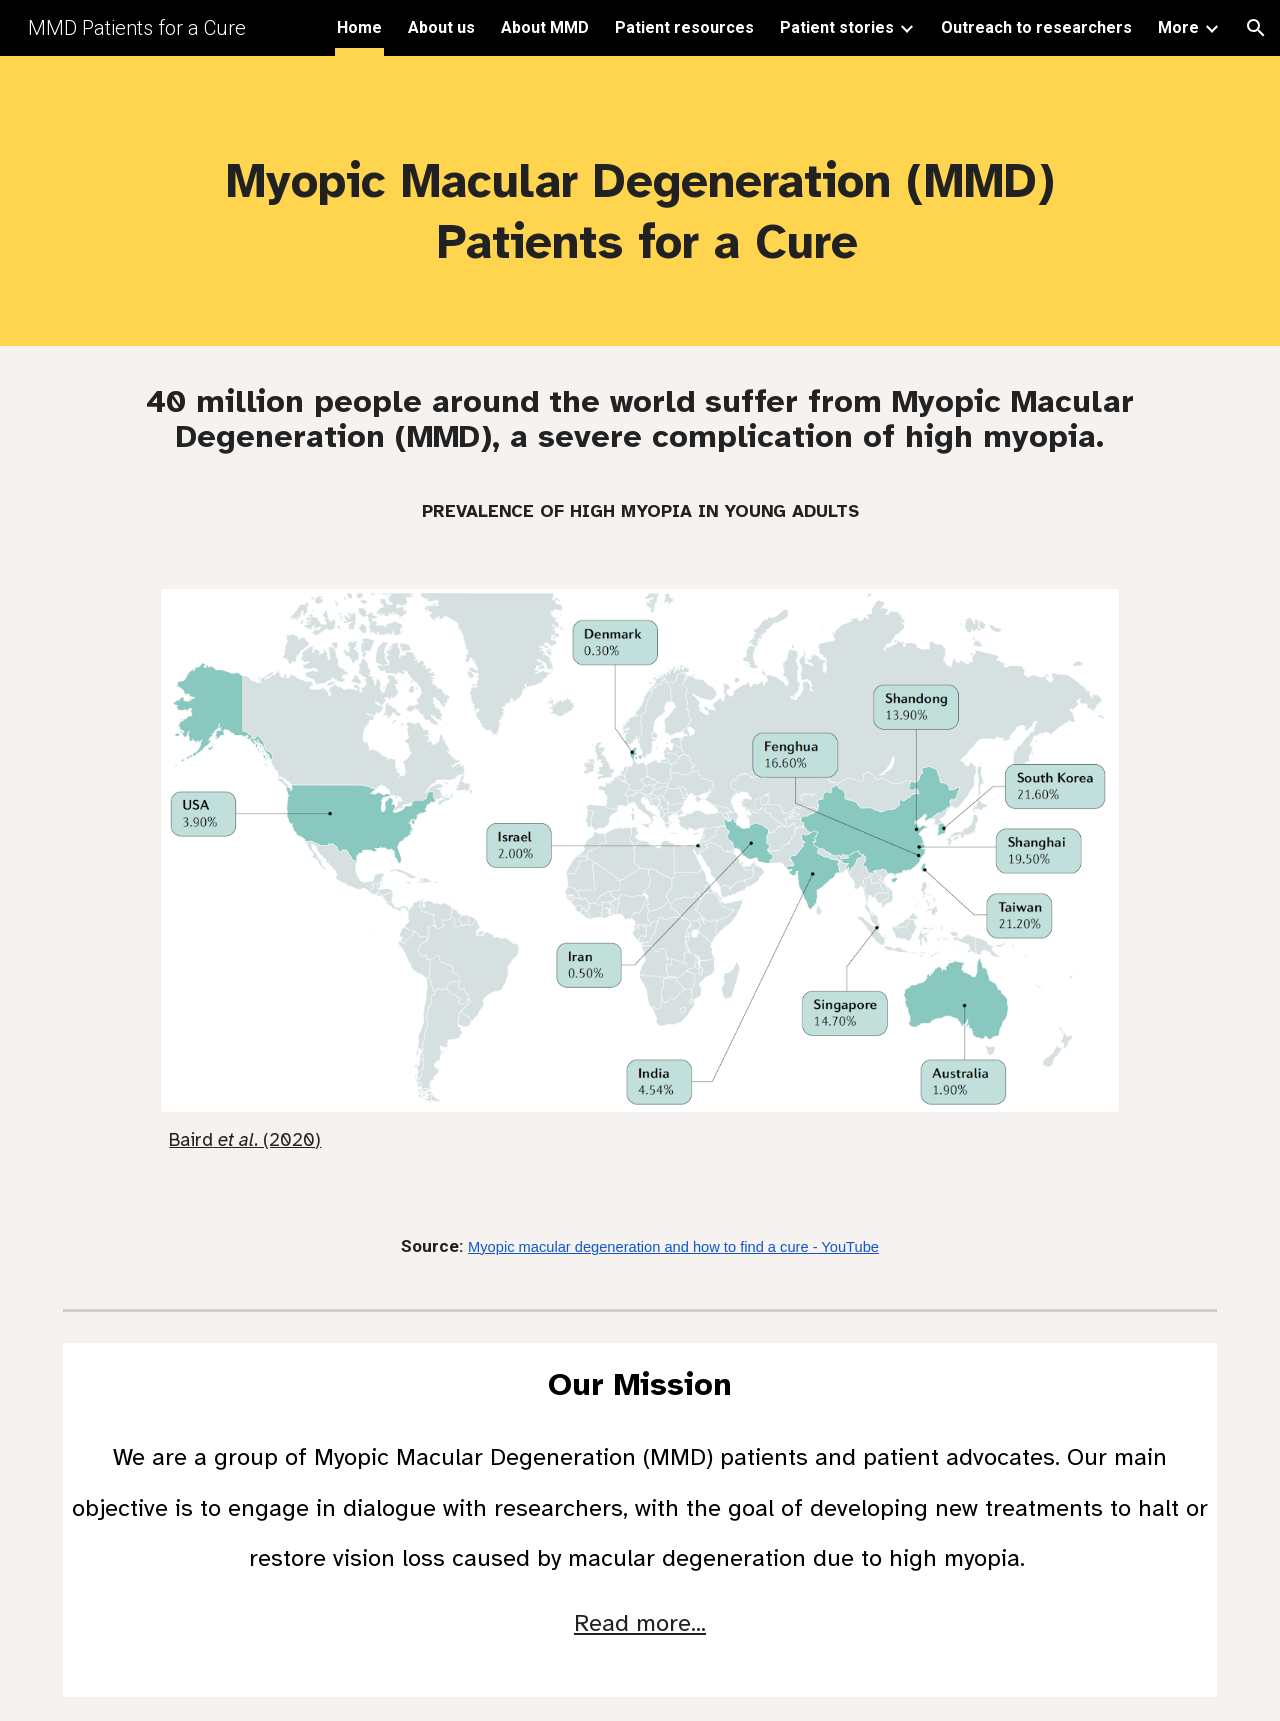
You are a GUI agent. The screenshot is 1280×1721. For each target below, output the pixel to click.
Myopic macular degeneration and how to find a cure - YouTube (673, 1247)
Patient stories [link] (837, 27)
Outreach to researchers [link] (1036, 27)
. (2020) (287, 1139)
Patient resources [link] (684, 27)
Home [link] (359, 27)
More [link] (1178, 27)
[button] (1256, 28)
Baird (191, 1139)
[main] (640, 201)
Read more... (640, 1623)
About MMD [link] (545, 27)
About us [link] (441, 27)
